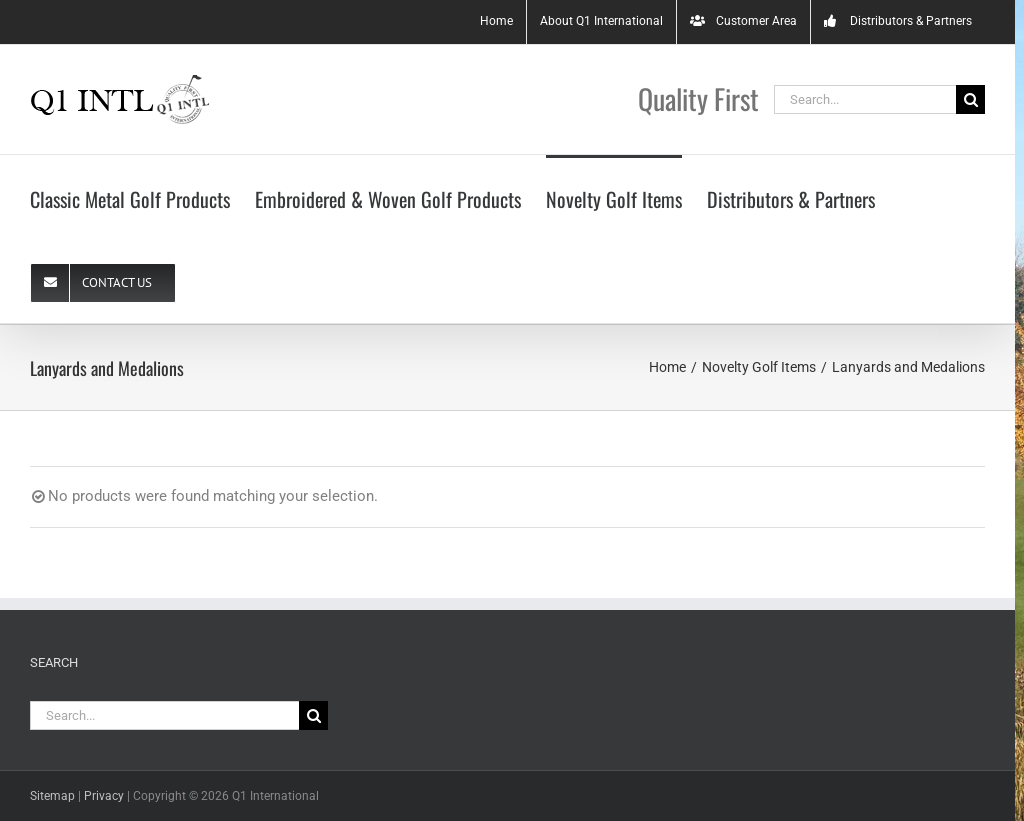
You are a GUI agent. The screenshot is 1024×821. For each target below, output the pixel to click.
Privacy (104, 796)
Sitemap (52, 796)
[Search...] (865, 99)
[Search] (970, 99)
